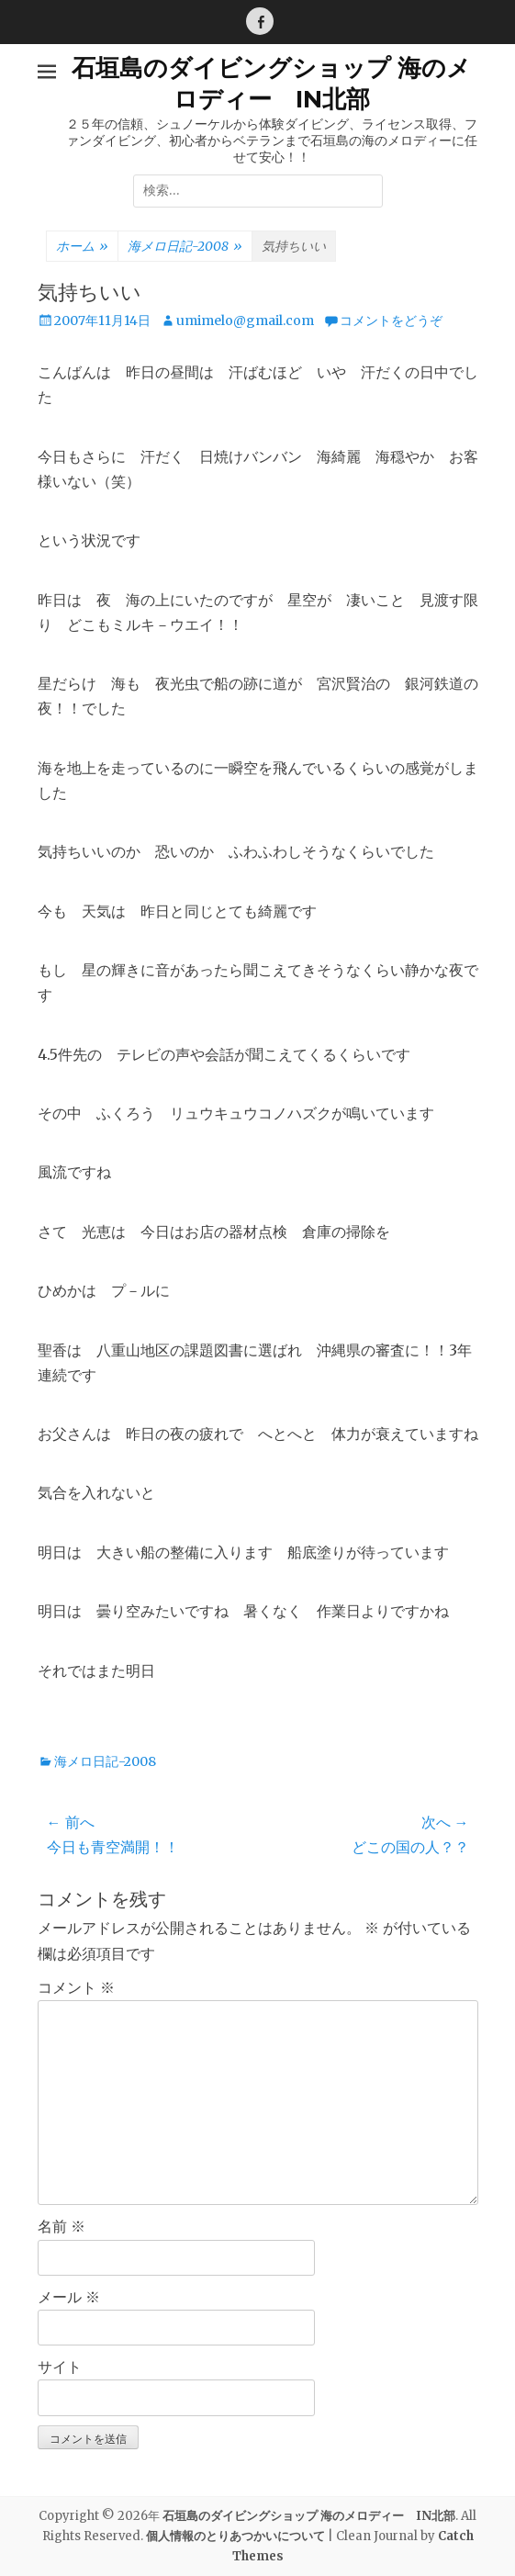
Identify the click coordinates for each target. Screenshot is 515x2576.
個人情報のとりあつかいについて (235, 2536)
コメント (76, 1987)
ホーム (82, 247)
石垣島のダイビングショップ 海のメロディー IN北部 (271, 83)
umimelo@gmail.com (245, 320)
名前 (61, 2226)
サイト (60, 2366)
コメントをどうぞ (391, 320)
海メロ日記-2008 (185, 247)
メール (69, 2297)
